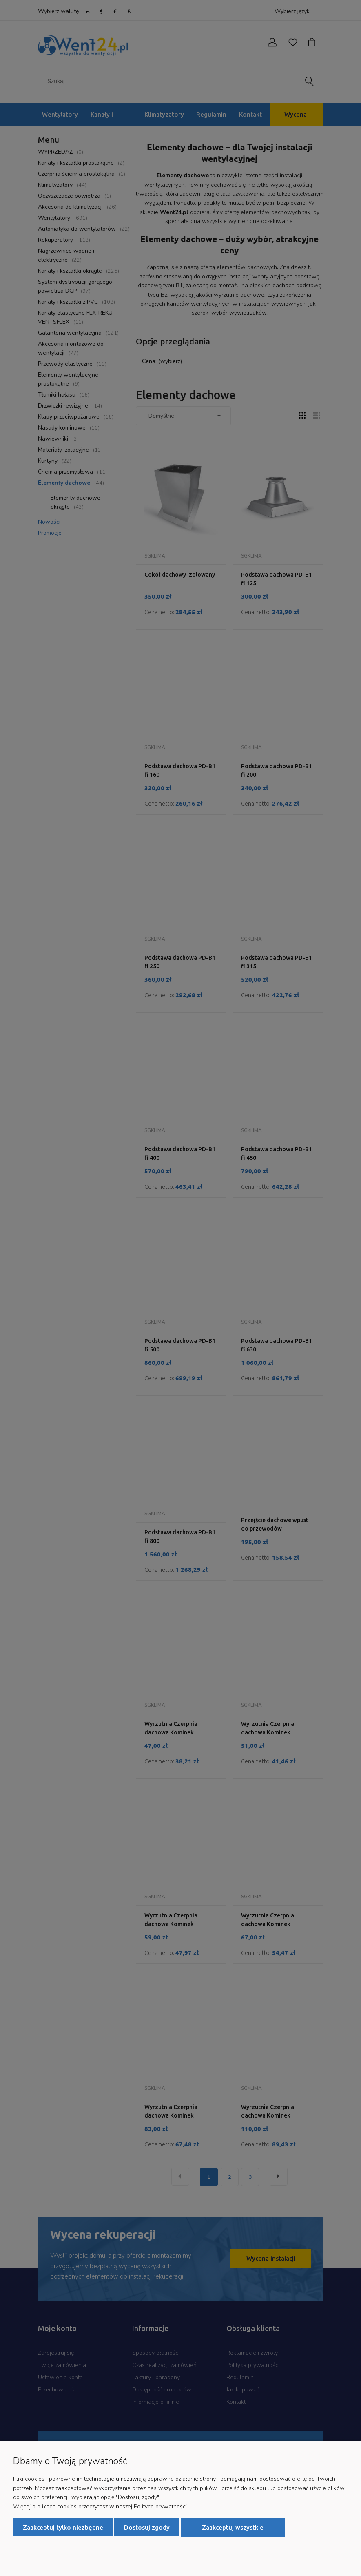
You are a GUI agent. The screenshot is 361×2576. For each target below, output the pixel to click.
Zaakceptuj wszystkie (233, 2527)
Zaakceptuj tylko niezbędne (63, 2527)
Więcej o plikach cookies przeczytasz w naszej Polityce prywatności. (100, 2506)
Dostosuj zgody (147, 2527)
